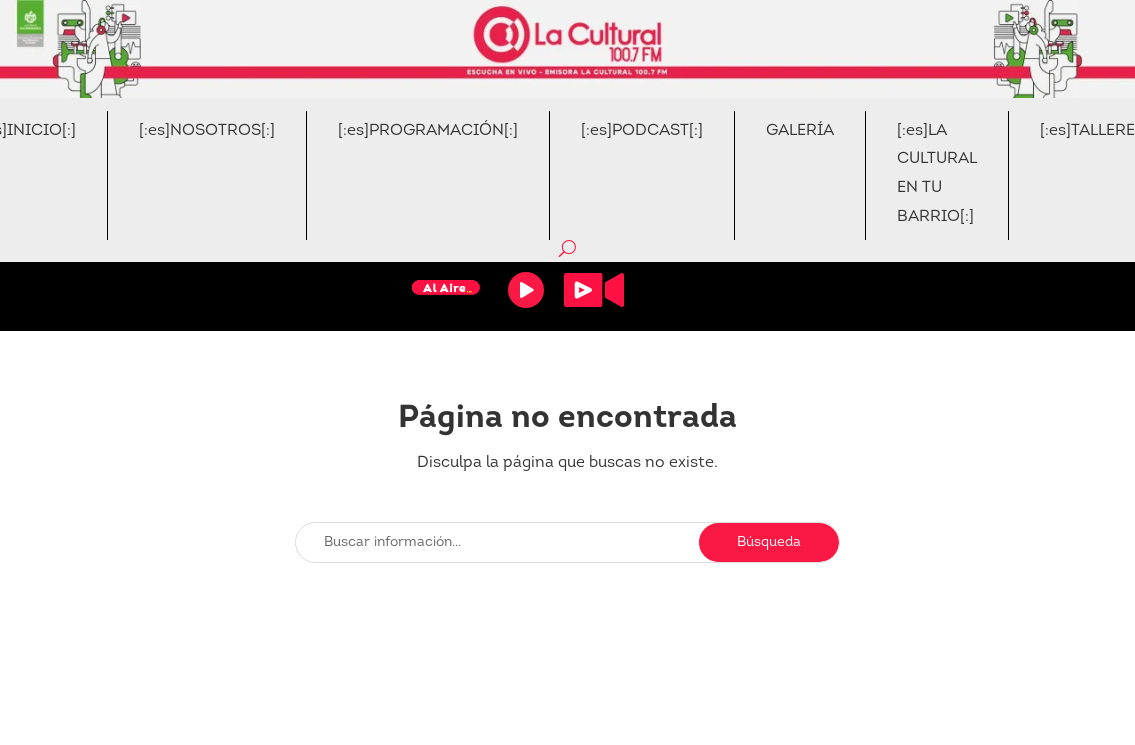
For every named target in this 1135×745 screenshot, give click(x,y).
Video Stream (594, 290)
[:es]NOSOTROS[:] (207, 131)
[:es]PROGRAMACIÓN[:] (428, 131)
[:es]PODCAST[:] (642, 131)
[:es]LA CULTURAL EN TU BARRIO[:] (937, 174)
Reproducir (526, 290)
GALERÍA (800, 131)
